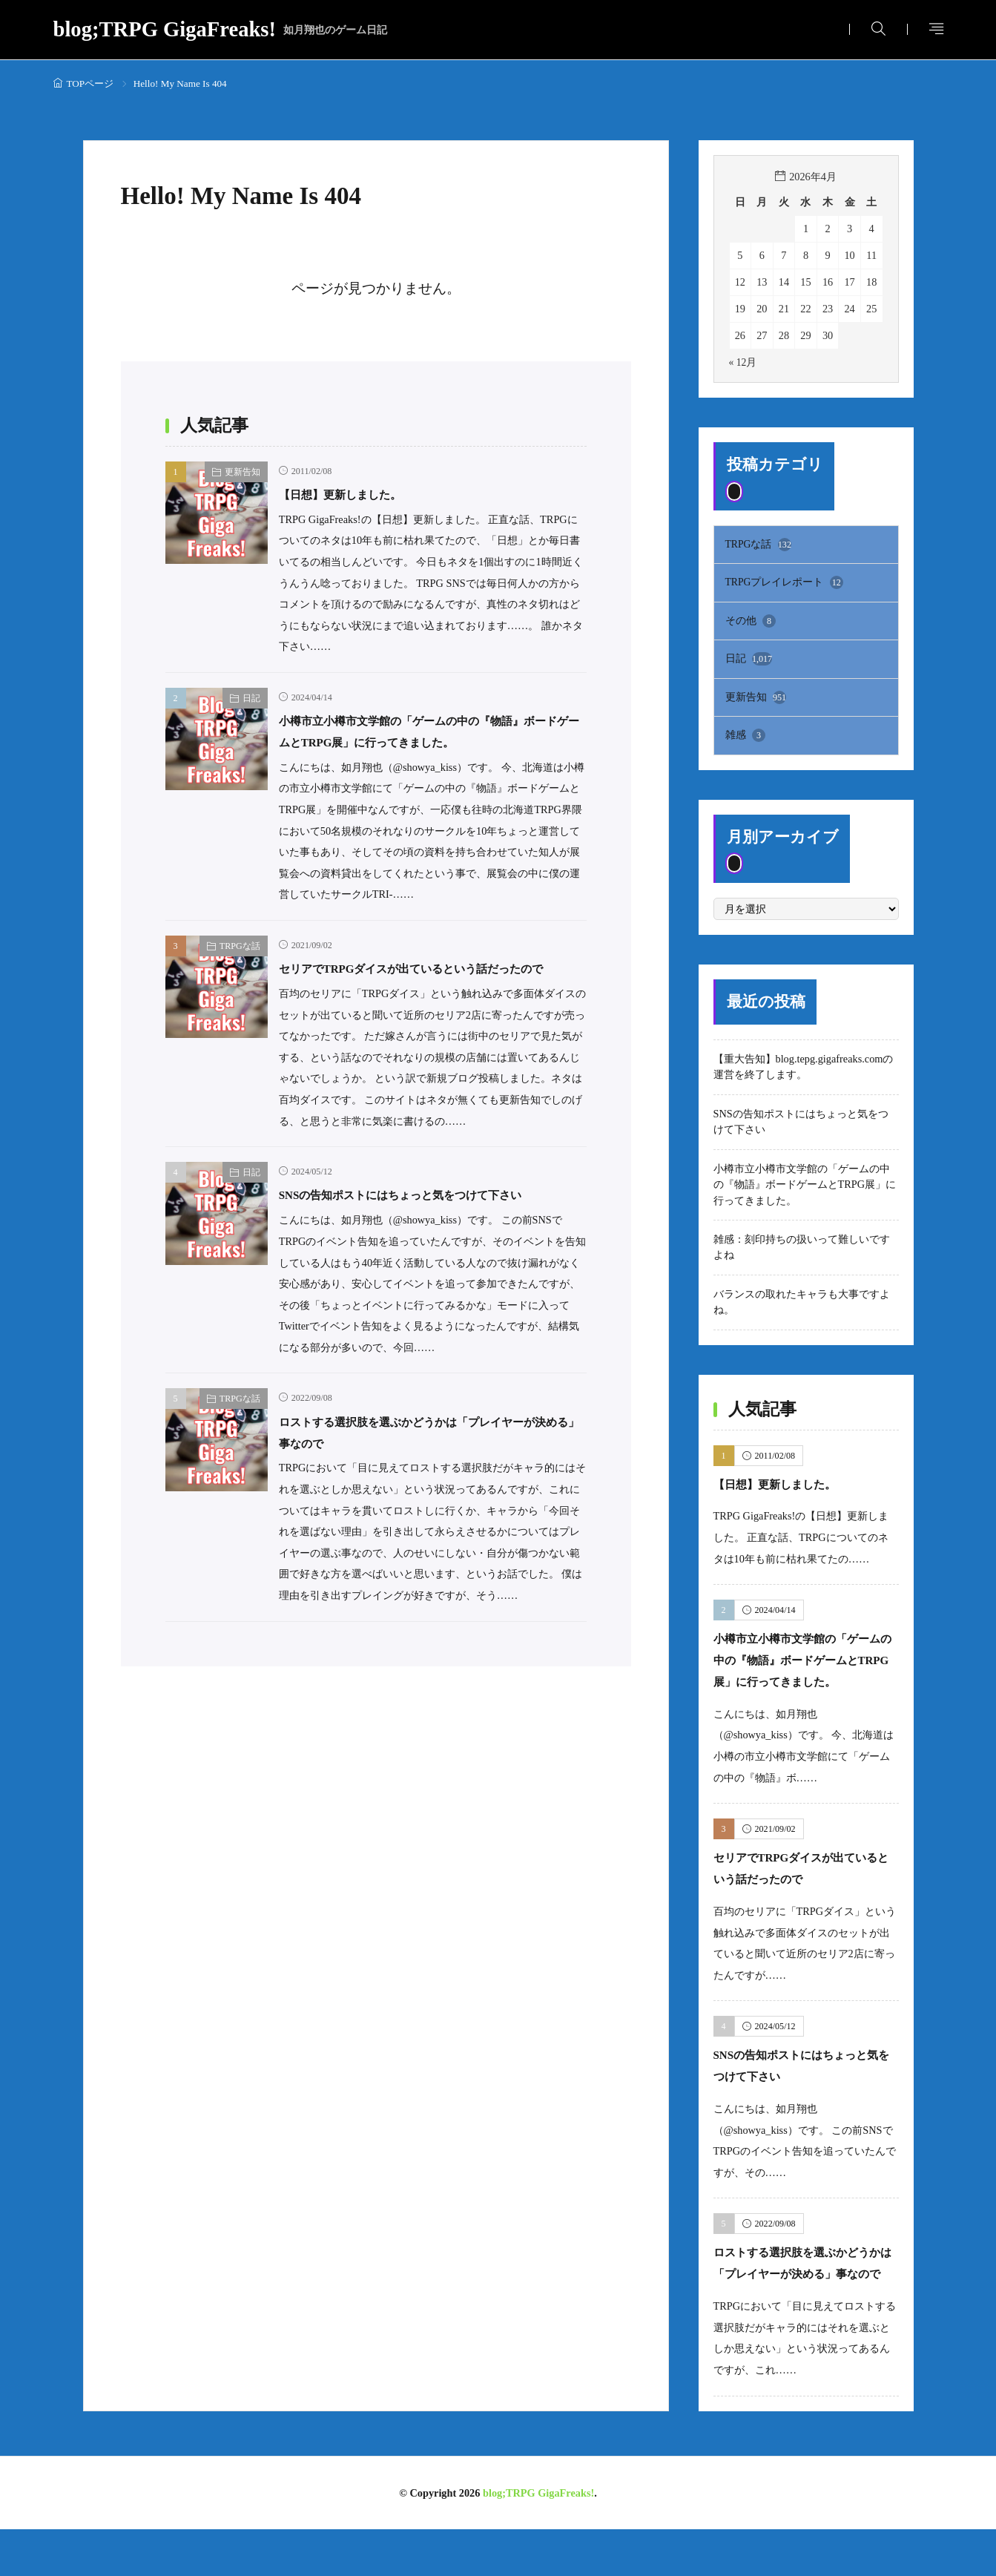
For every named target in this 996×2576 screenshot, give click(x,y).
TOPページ (90, 83)
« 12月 (743, 362)
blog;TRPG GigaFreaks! (220, 30)
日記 (251, 698)
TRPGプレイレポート (785, 584)
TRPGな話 (240, 967)
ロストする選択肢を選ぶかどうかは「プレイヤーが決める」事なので (805, 2299)
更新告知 (242, 472)
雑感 (745, 739)
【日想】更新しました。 (356, 494)
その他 (750, 622)
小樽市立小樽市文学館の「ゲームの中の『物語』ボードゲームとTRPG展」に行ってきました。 (425, 741)
